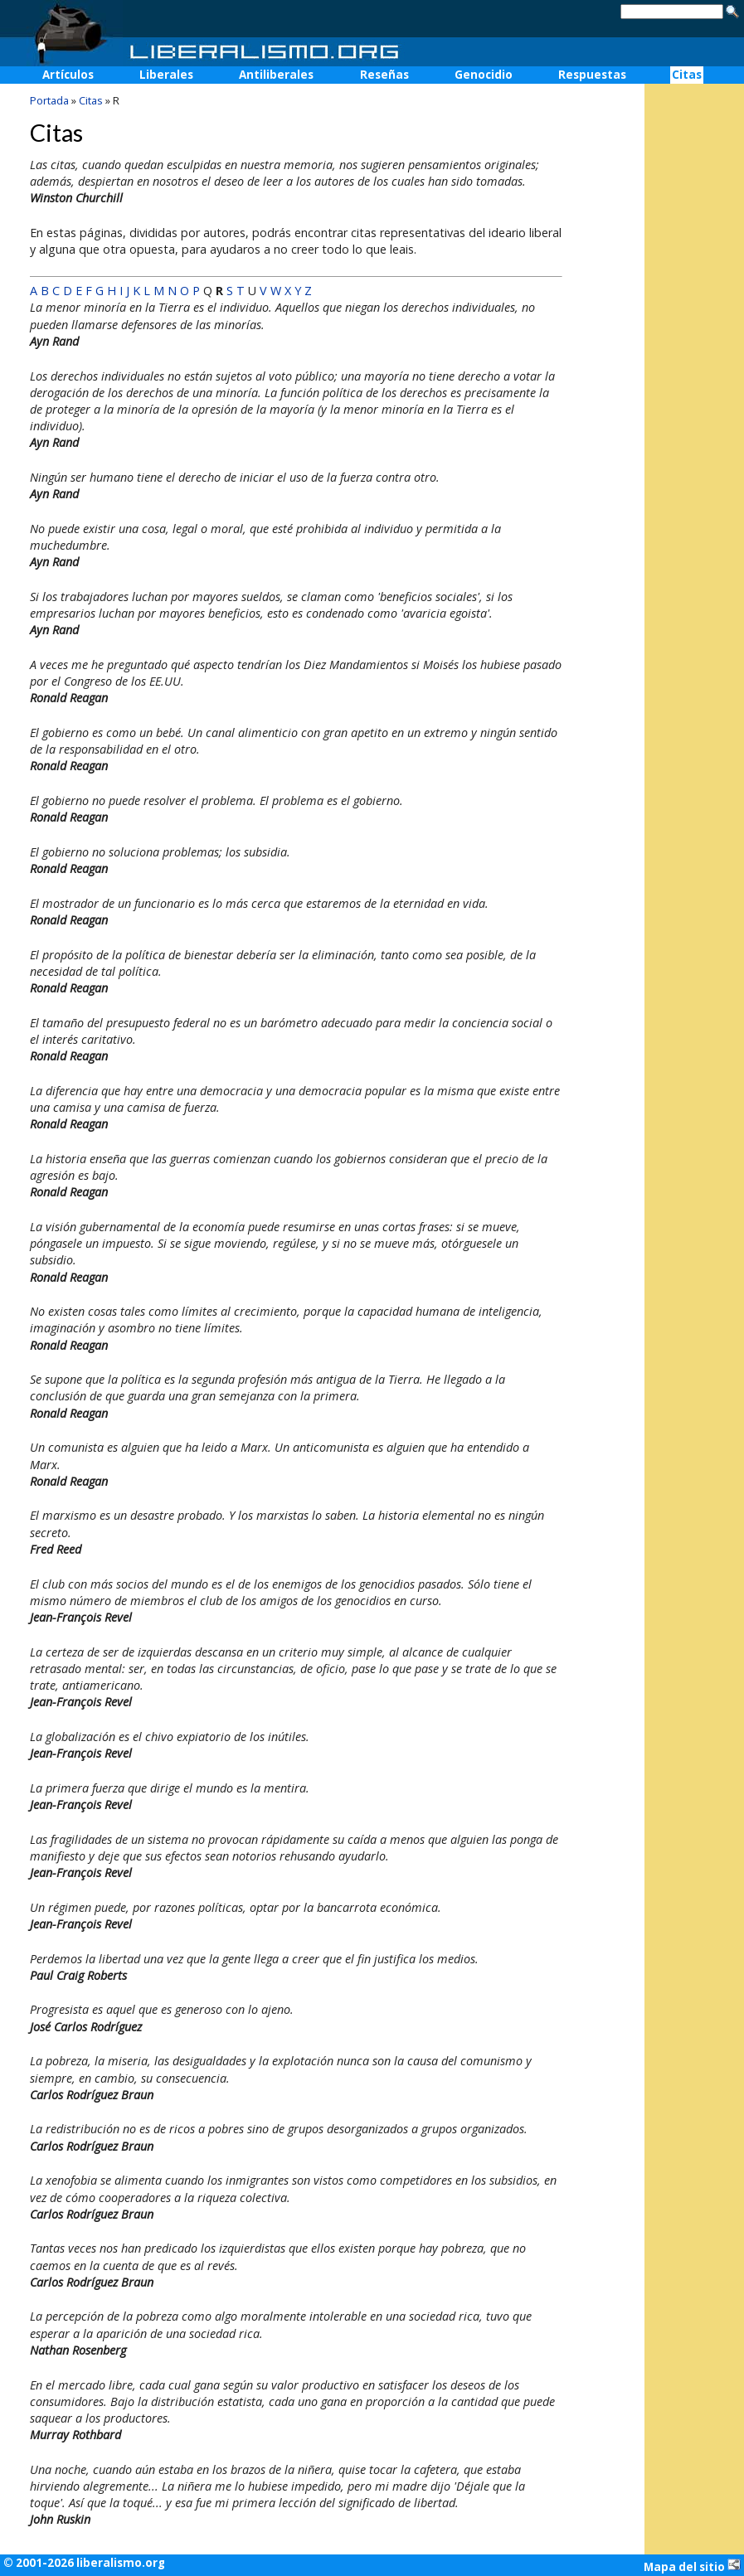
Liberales (166, 74)
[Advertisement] (694, 349)
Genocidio (484, 74)
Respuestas (592, 74)
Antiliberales (276, 74)
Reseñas (384, 74)
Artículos (68, 74)
